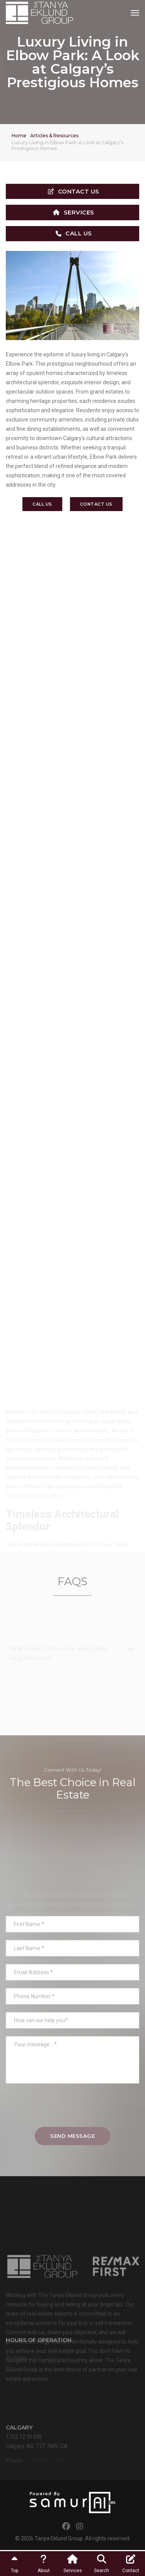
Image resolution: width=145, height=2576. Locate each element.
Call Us (74, 233)
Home (19, 135)
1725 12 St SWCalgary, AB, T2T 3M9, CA (37, 2449)
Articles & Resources (54, 135)
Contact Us (73, 191)
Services (73, 212)
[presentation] (72, 2109)
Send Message (72, 2136)
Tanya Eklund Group (58, 2538)
